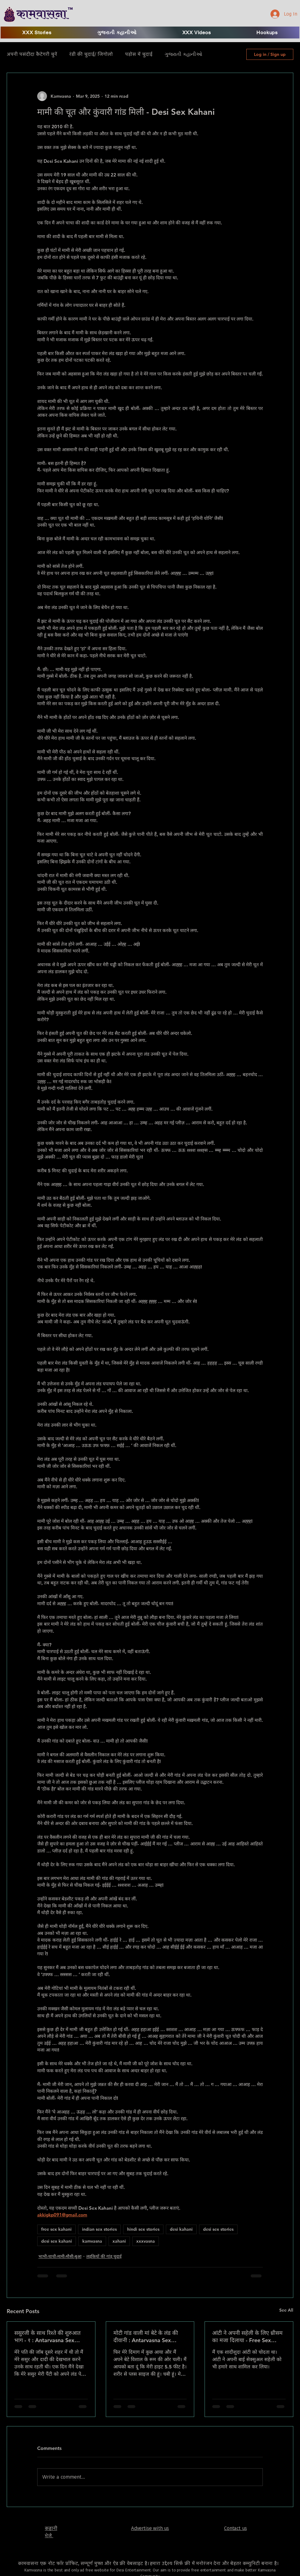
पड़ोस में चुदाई (138, 54)
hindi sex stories (143, 2229)
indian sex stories (99, 2229)
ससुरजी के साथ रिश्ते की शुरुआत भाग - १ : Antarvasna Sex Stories (47, 2336)
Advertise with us (150, 2528)
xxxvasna (145, 2241)
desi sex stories (218, 2229)
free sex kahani (56, 2229)
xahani (119, 2241)
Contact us (235, 2528)
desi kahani (181, 2229)
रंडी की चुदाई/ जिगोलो (91, 54)
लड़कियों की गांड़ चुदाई (104, 2256)
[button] (197, 32)
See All (286, 2310)
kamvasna (92, 2241)
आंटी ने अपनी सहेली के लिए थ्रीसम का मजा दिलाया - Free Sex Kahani (247, 2336)
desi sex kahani (56, 2241)
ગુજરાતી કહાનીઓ (183, 54)
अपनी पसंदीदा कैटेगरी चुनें (32, 54)
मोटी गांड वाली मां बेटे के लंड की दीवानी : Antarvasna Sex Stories (145, 2336)
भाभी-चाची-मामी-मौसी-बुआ (59, 2256)
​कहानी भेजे (51, 2532)
